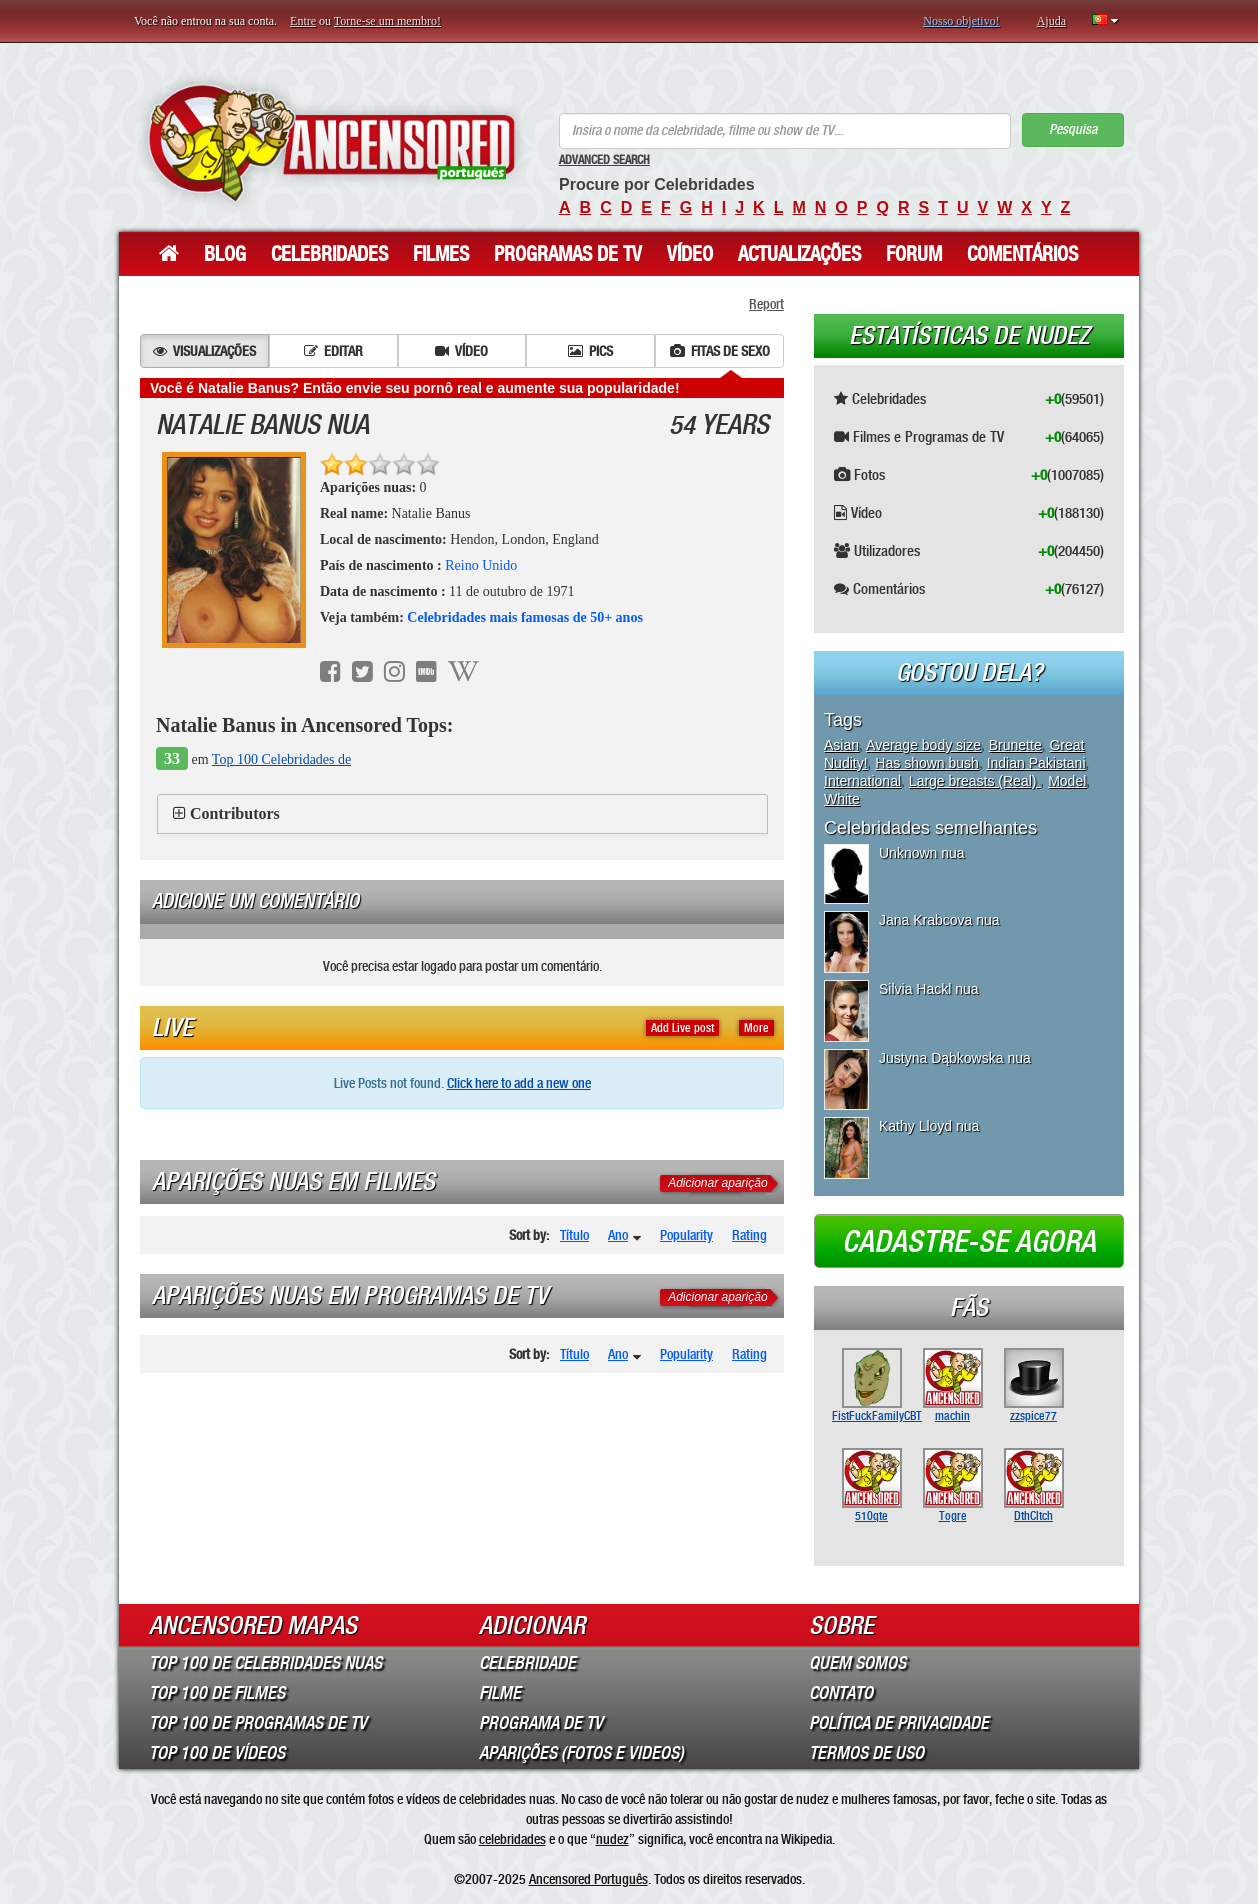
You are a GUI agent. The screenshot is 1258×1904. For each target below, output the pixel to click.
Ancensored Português (588, 1879)
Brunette (1015, 745)
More (756, 1028)
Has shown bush (927, 763)
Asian (841, 745)
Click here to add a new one (519, 1083)
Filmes (441, 254)
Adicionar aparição (717, 1183)
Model (1067, 781)
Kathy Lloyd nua (929, 1126)
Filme (500, 1693)
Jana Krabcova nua (939, 920)
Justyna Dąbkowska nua (955, 1058)
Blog (225, 254)
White (842, 799)
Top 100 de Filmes (217, 1693)
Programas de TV (568, 254)
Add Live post (682, 1028)
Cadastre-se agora (969, 1242)
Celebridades (329, 254)
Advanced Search (604, 160)
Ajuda (1051, 21)
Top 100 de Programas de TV (258, 1723)
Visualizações (204, 351)
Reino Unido (481, 565)
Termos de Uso (866, 1753)
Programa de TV (541, 1723)
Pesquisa (1073, 129)
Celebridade (527, 1663)
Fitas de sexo (720, 351)
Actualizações (799, 254)
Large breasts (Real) (975, 781)
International (862, 781)
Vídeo (690, 254)
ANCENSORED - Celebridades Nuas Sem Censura (331, 142)
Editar (333, 351)
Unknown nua (922, 853)
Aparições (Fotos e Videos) (581, 1753)
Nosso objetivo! (961, 21)
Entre (303, 21)
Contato (841, 1693)
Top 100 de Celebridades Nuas (265, 1663)
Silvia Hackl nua (929, 989)
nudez (612, 1839)
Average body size (923, 745)
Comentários (1022, 254)
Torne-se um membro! (387, 21)
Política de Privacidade (899, 1723)
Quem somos (857, 1663)
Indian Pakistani (1036, 763)
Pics (590, 351)
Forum (914, 254)
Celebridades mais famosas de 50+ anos (524, 617)
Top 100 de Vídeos (217, 1753)
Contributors (235, 813)
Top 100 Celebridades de (281, 759)
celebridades (512, 1839)
